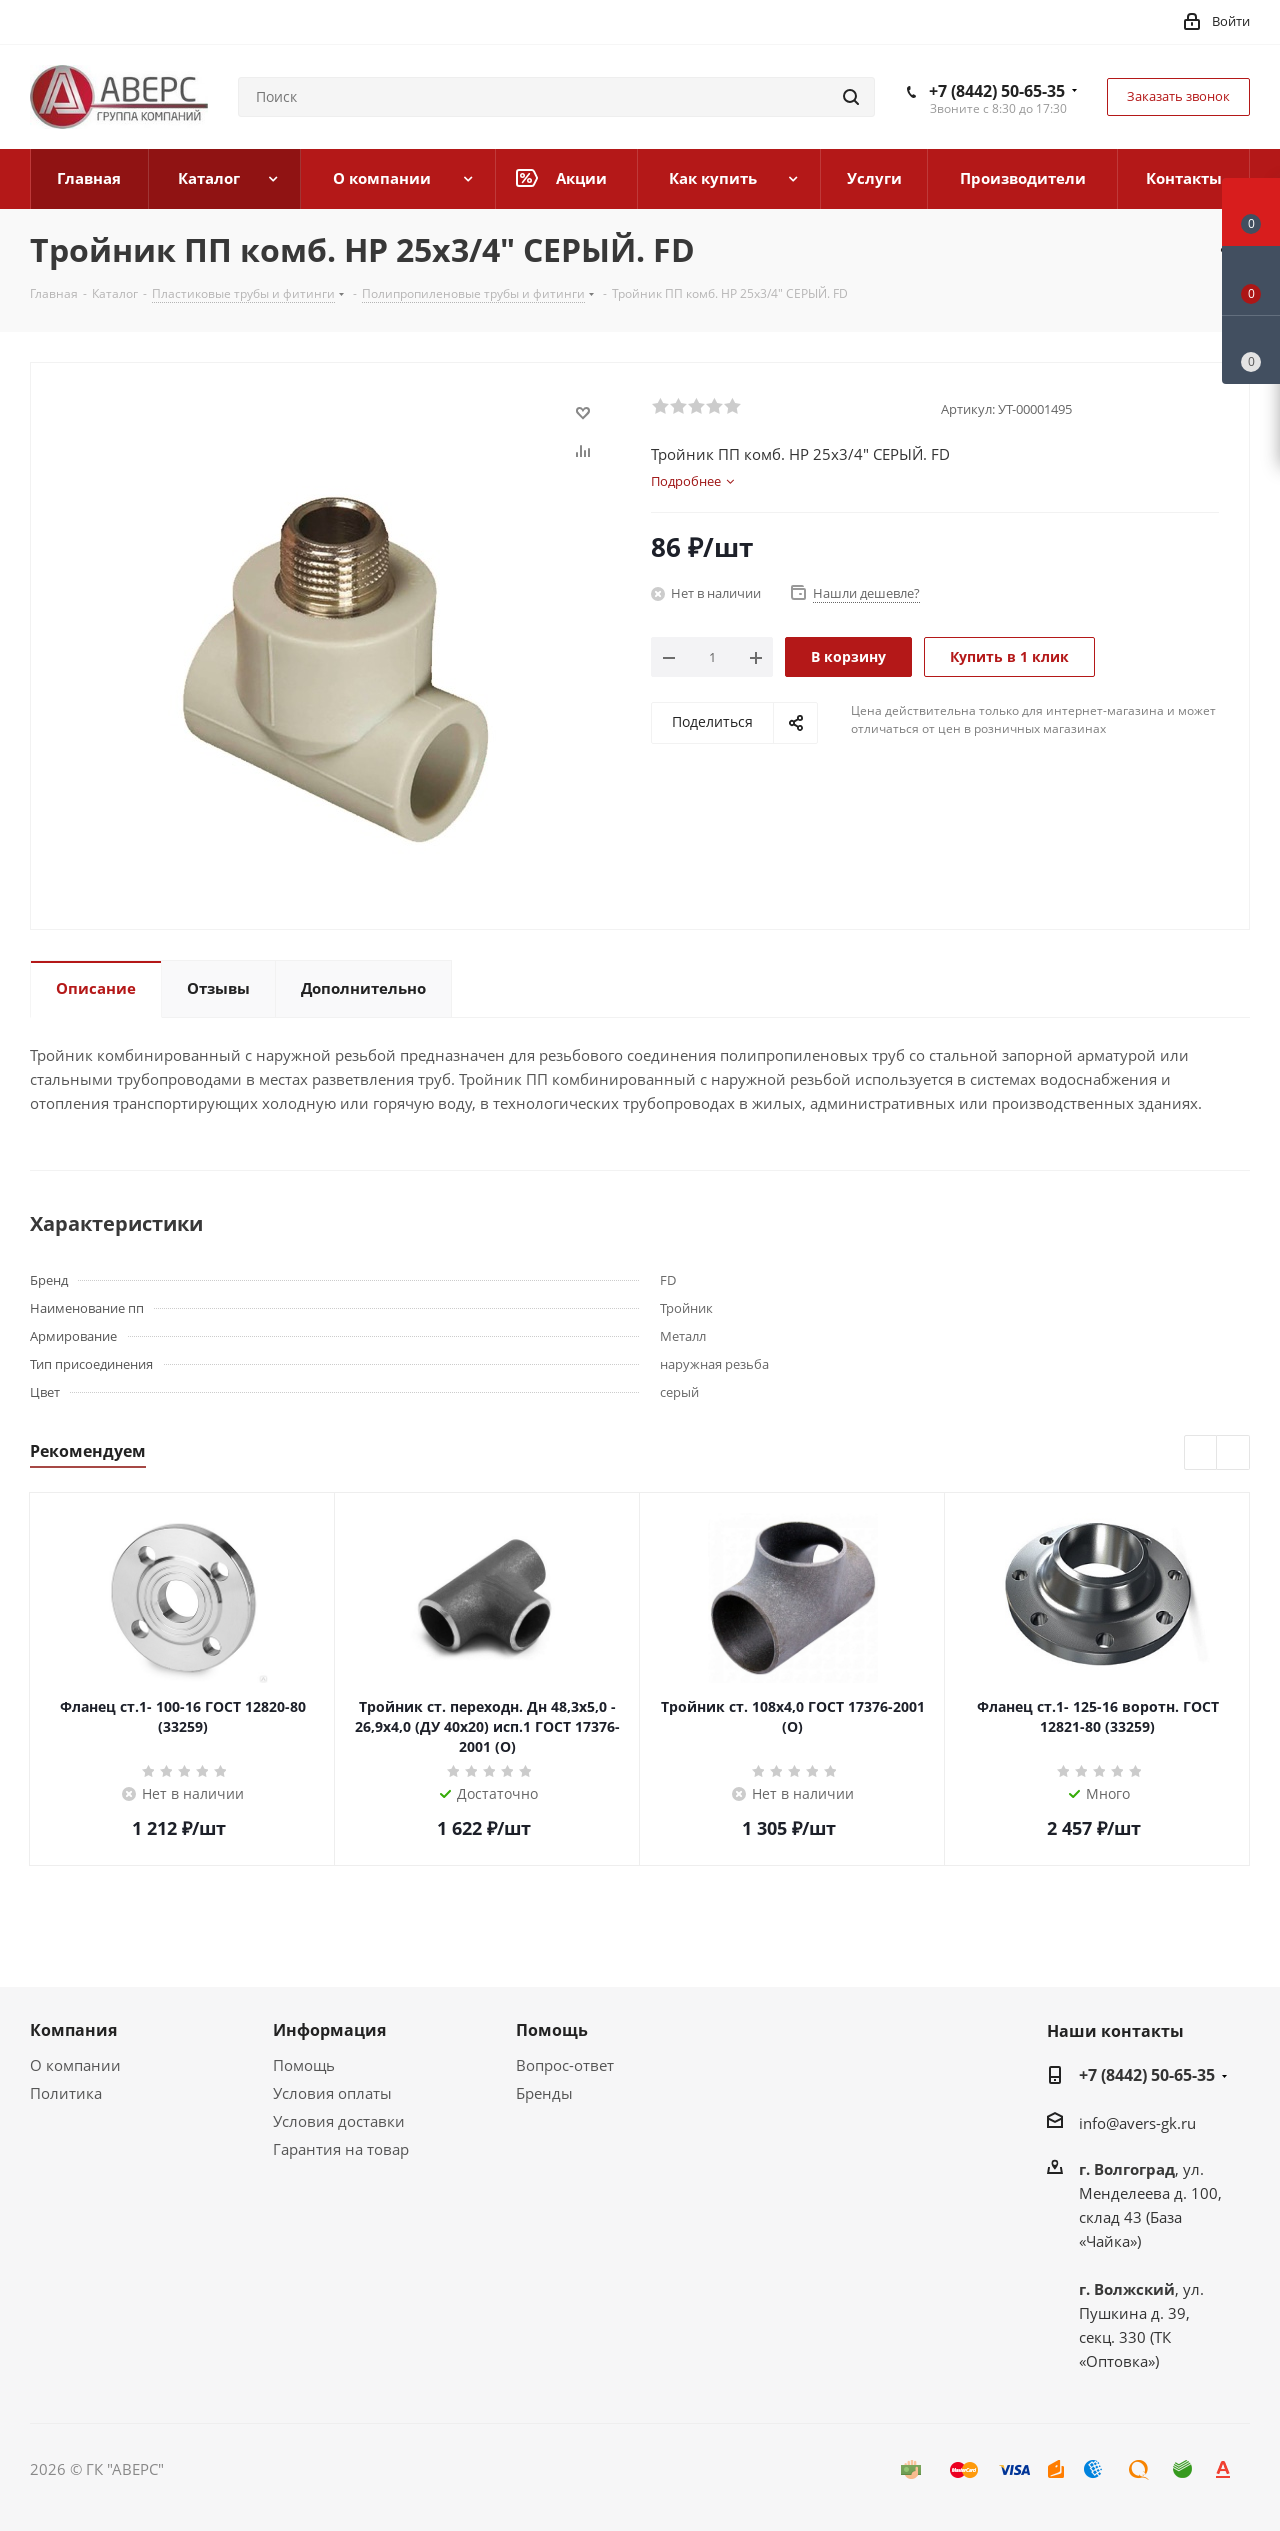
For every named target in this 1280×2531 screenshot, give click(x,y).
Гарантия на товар (341, 2149)
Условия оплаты (332, 2093)
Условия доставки (339, 2121)
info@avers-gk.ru (1137, 2123)
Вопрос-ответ (565, 2065)
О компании (75, 2065)
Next (1233, 1453)
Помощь (304, 2065)
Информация (329, 2030)
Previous (1201, 1453)
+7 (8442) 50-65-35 (997, 91)
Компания (73, 2030)
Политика (66, 2093)
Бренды (544, 2093)
